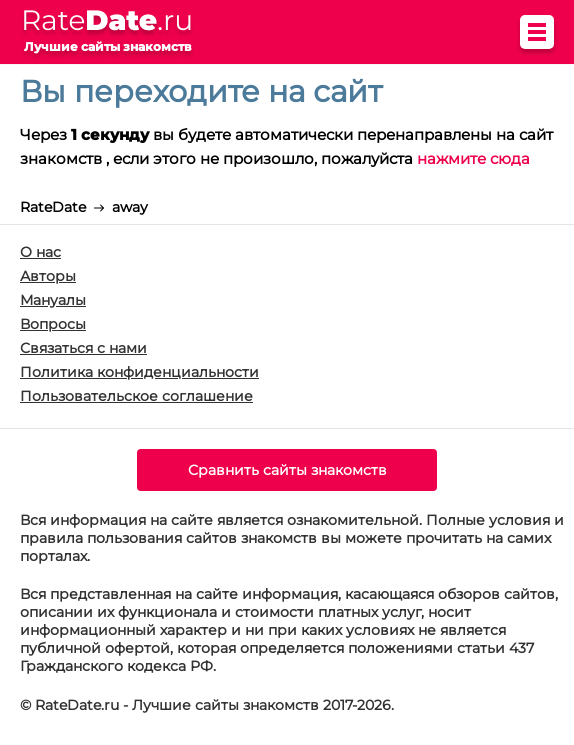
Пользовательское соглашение (136, 396)
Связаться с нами (83, 348)
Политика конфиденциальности (139, 372)
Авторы (48, 276)
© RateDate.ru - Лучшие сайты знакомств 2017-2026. (207, 705)
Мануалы (53, 300)
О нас (40, 252)
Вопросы (53, 324)
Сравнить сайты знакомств (287, 470)
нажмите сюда (473, 158)
